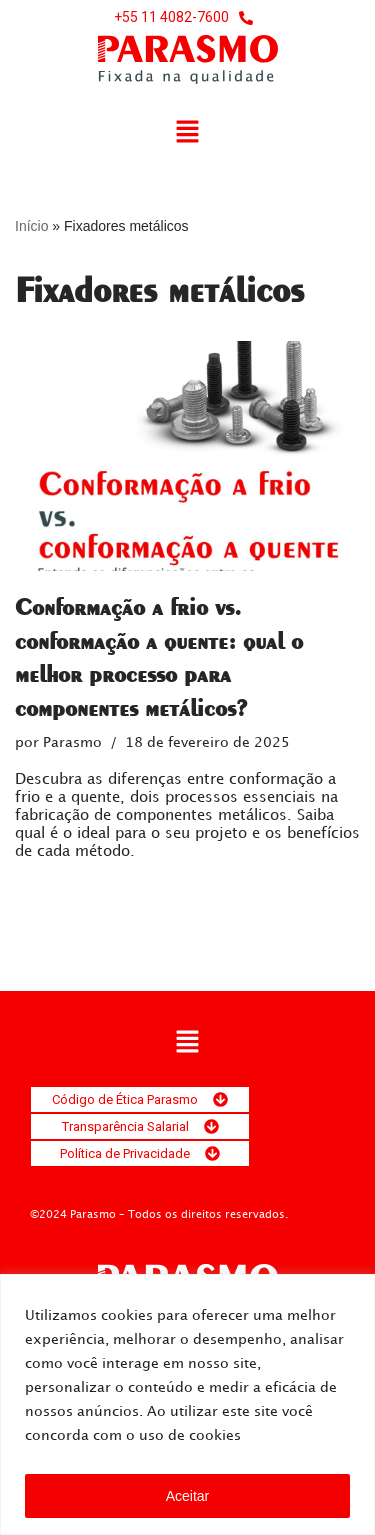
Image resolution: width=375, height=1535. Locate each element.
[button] (187, 133)
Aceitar (188, 1496)
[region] (187, 1404)
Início (31, 226)
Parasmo (72, 743)
